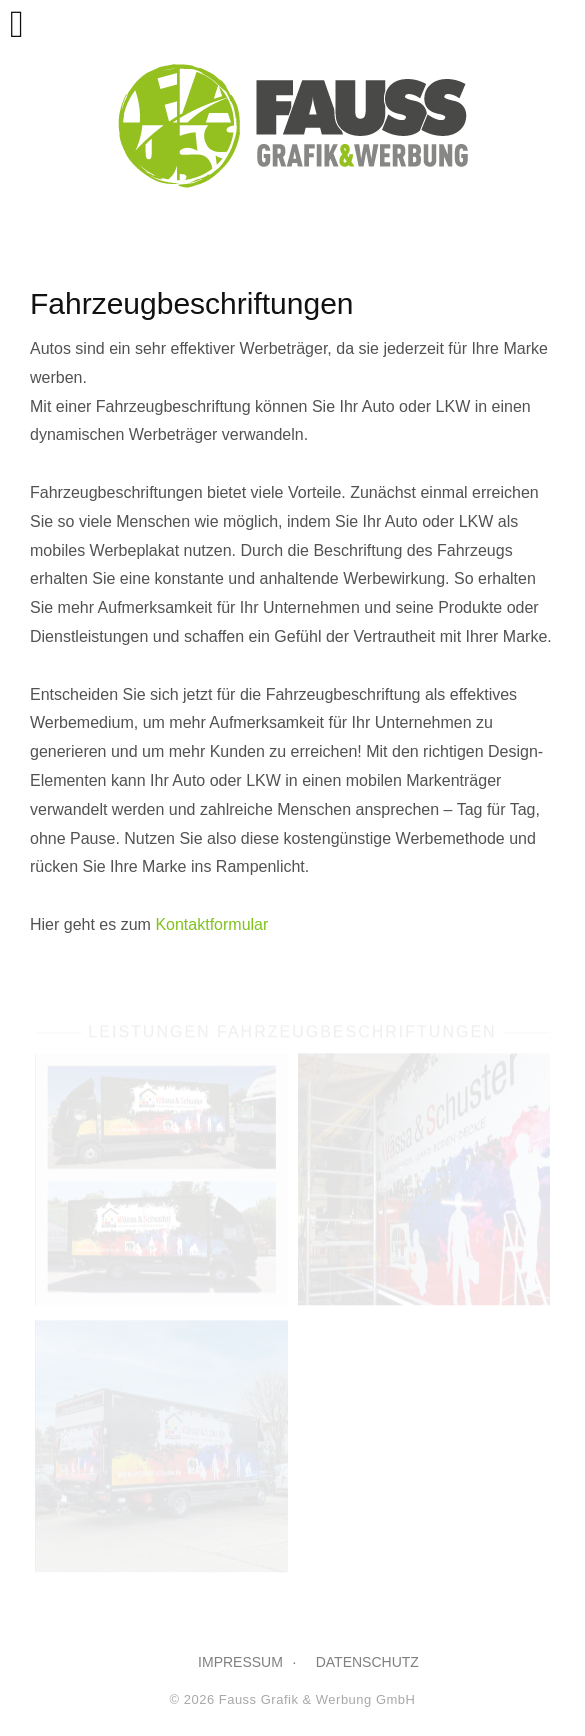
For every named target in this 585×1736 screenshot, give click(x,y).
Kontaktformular (211, 924)
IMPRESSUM (240, 1662)
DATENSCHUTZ (367, 1662)
